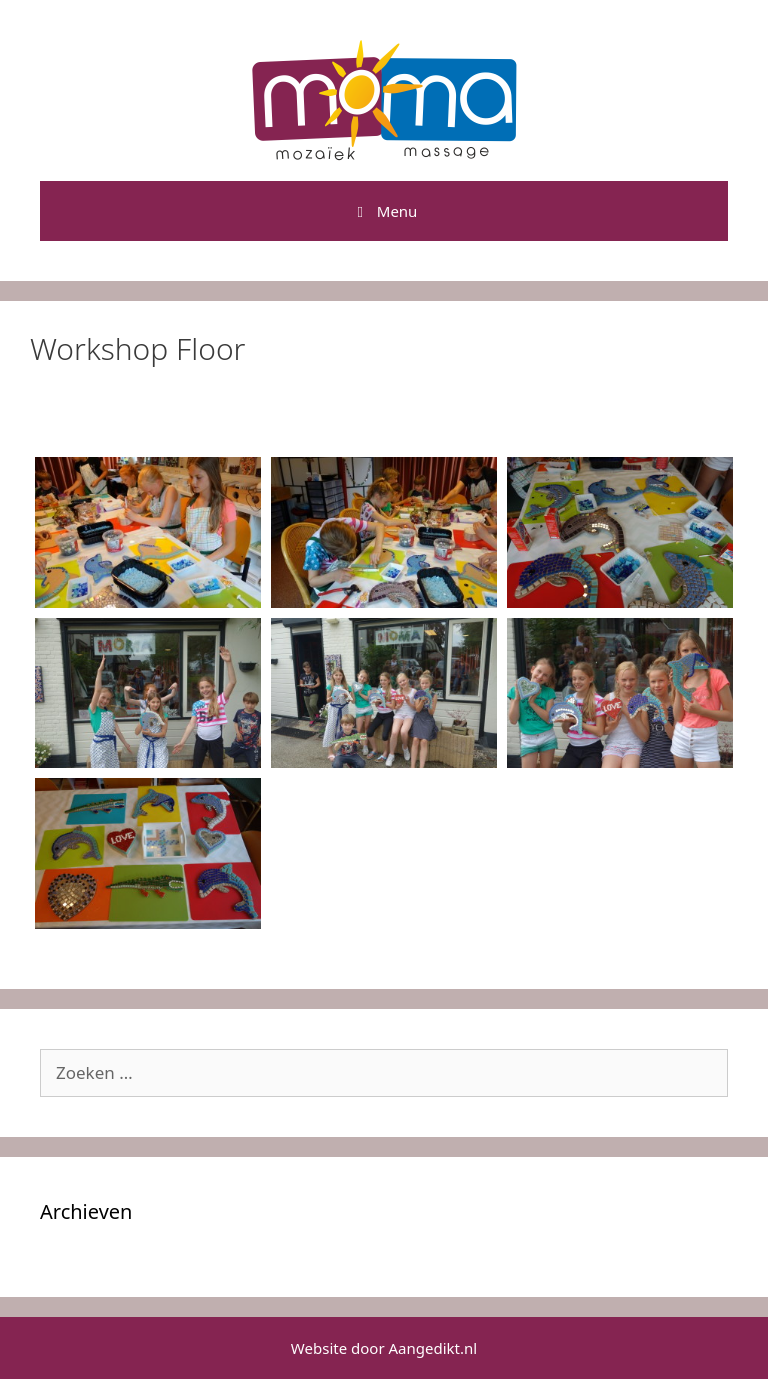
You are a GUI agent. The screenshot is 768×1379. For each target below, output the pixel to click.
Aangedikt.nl (433, 1348)
